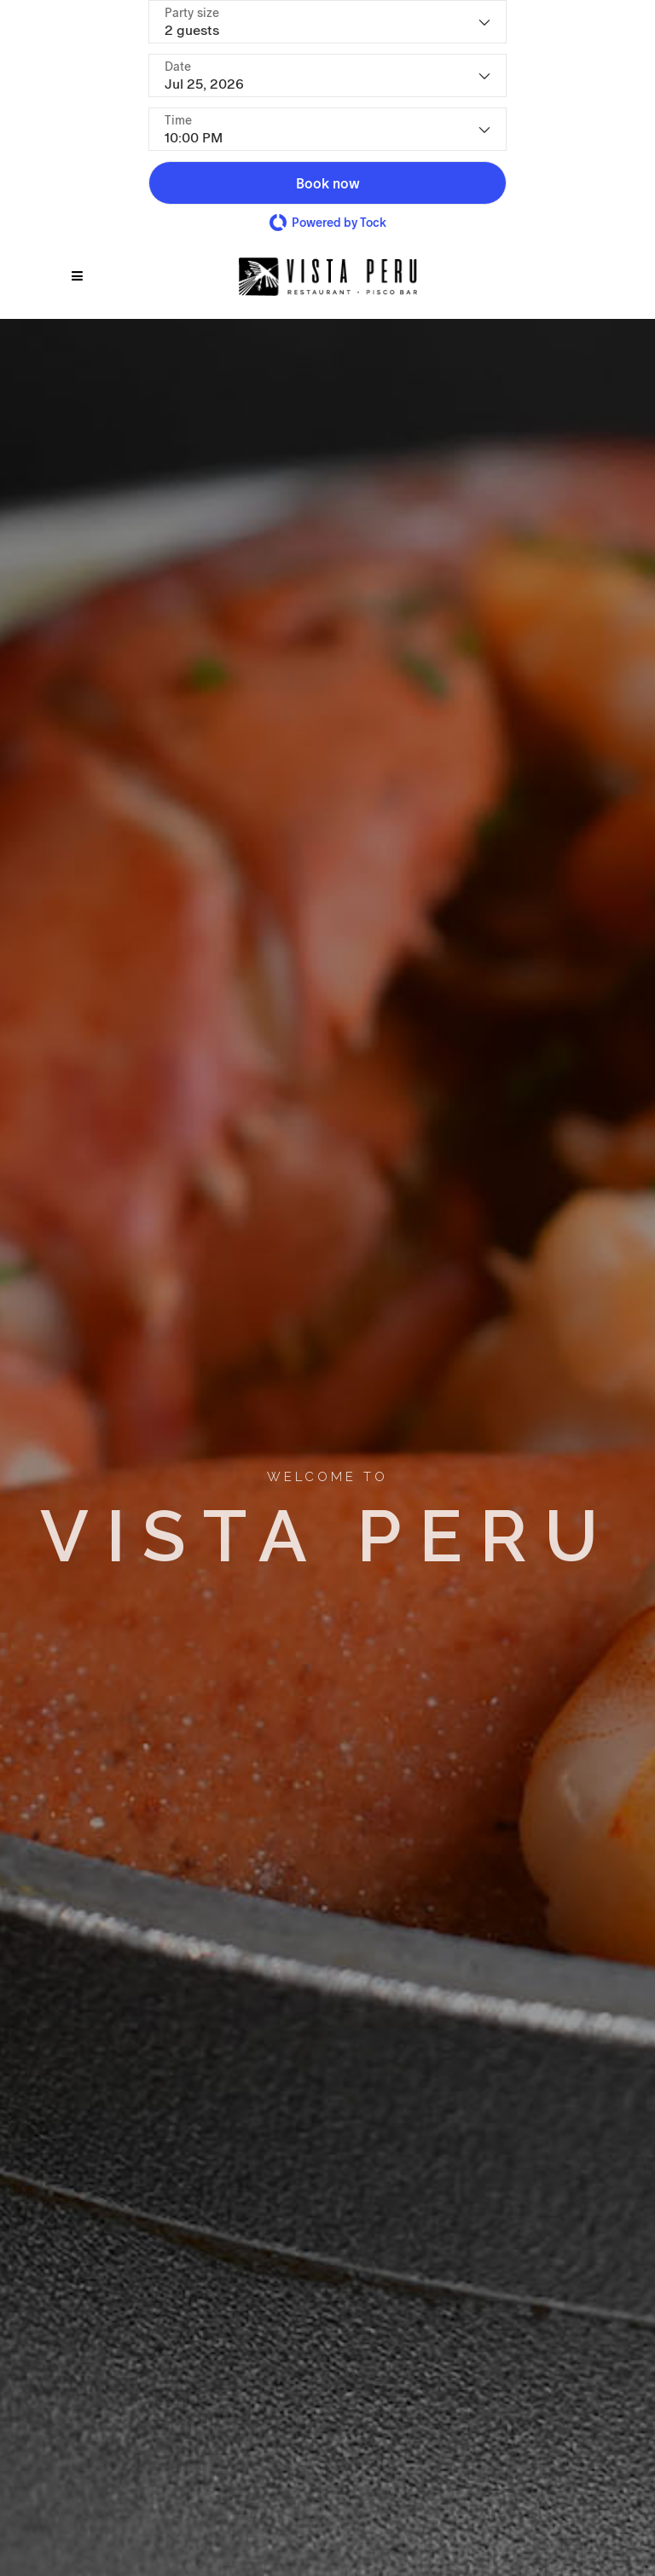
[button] (327, 183)
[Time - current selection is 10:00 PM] (327, 129)
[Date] (327, 75)
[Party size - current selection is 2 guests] (327, 22)
